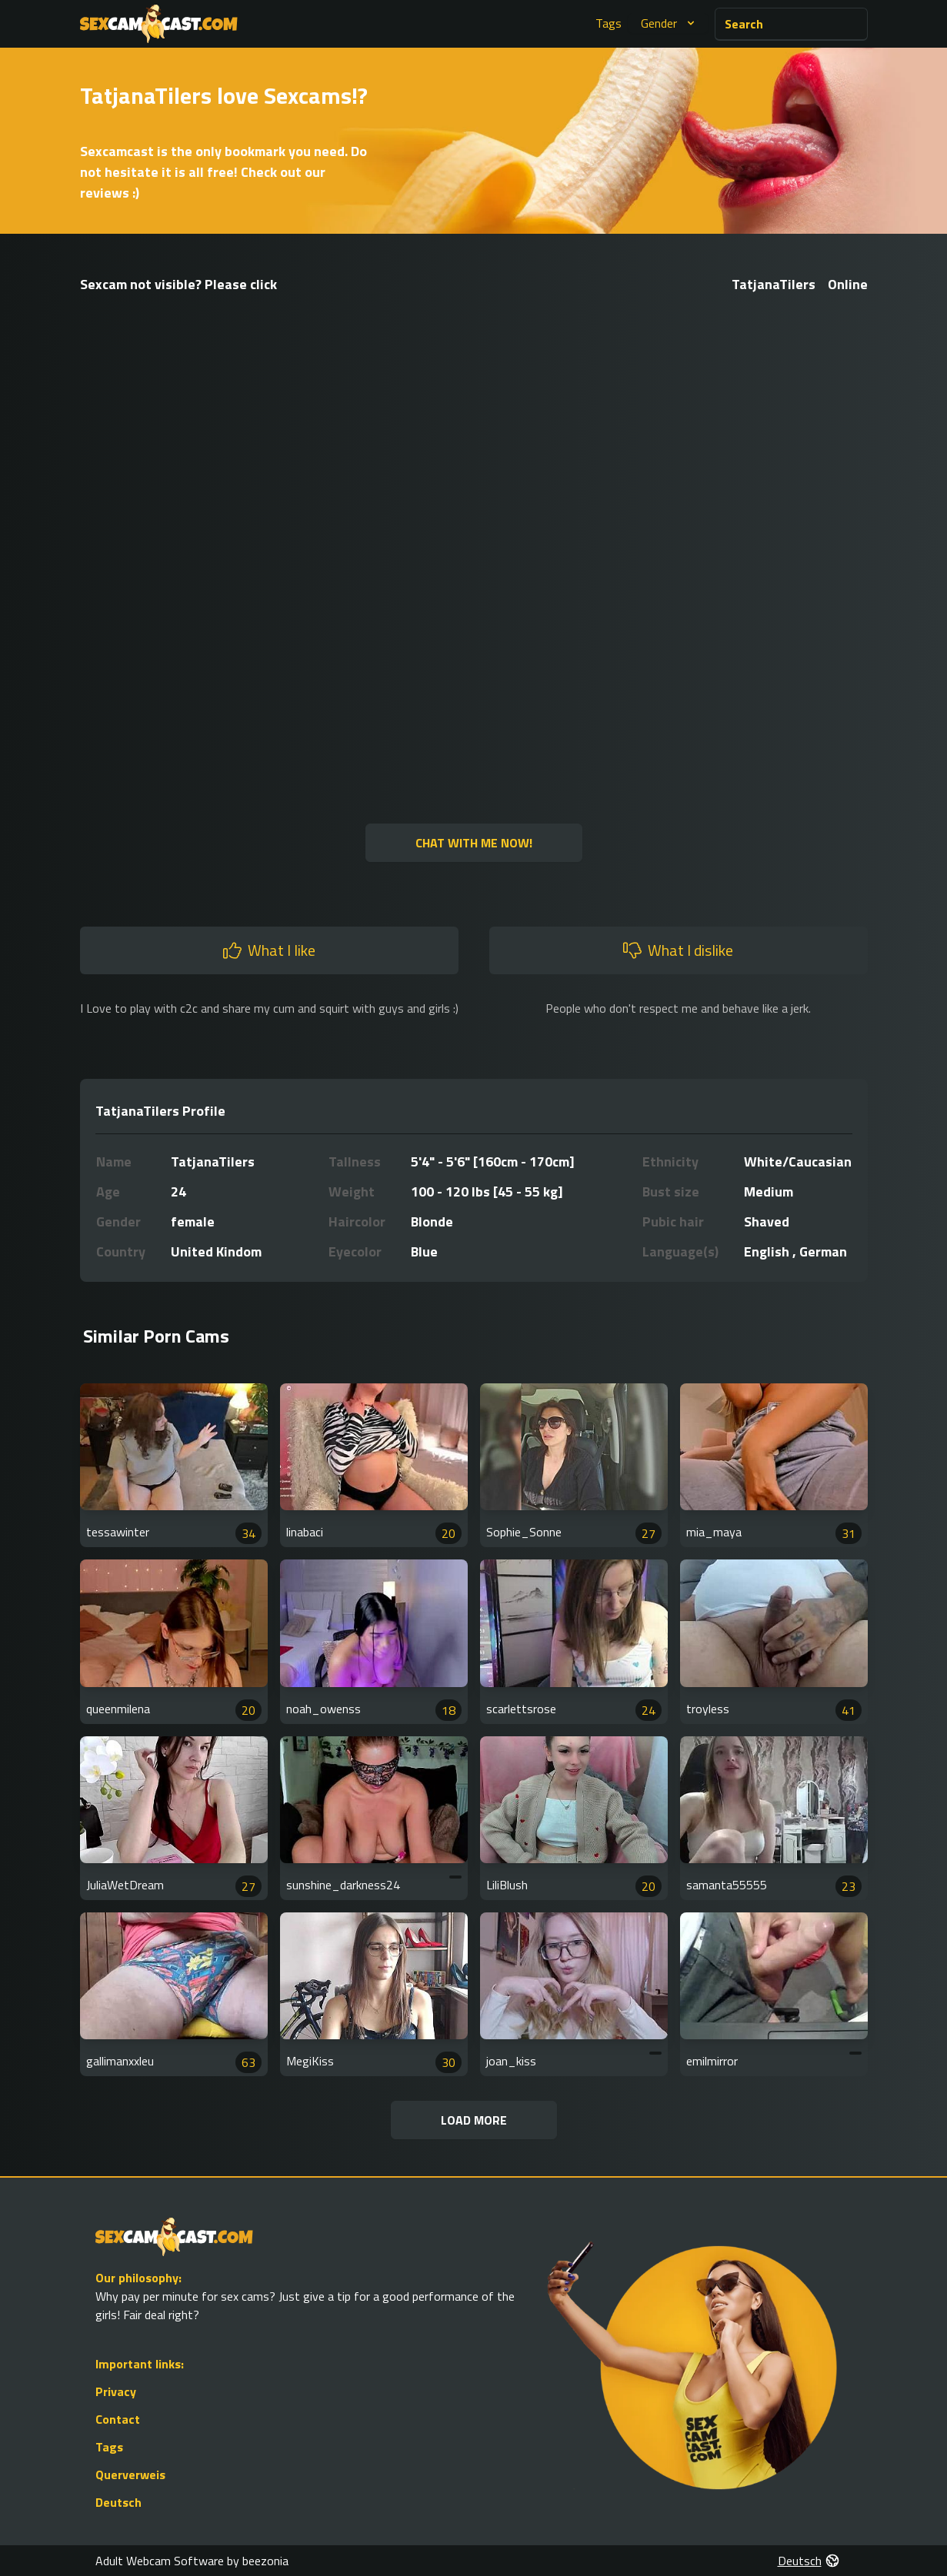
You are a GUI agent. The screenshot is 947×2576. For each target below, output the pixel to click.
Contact (117, 2419)
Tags (608, 23)
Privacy (115, 2391)
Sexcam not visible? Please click (178, 284)
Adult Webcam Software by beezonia (191, 2560)
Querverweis (130, 2474)
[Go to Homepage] (159, 24)
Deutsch (118, 2502)
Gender (670, 23)
